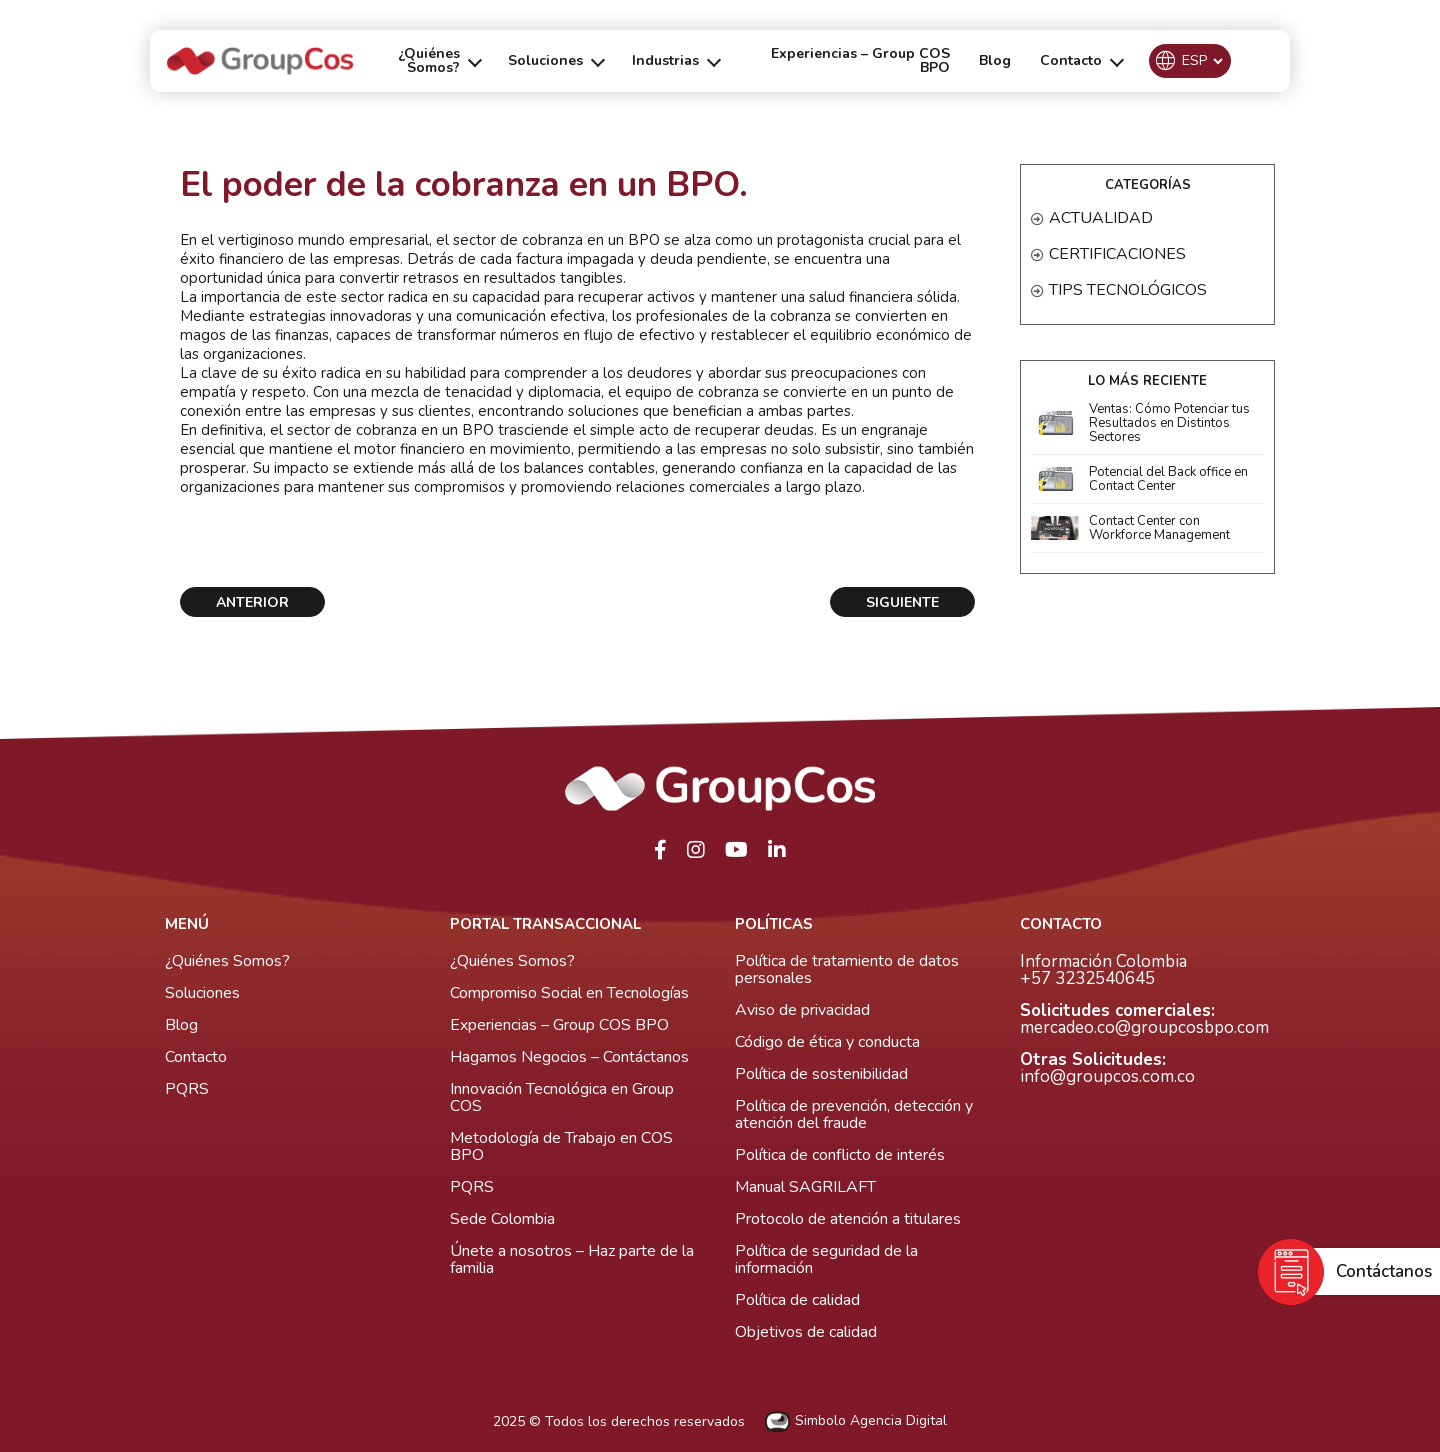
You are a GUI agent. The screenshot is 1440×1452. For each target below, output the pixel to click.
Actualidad (1101, 218)
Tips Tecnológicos (1128, 290)
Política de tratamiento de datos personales (847, 969)
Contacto (196, 1057)
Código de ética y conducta (827, 1042)
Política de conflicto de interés (840, 1155)
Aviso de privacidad (802, 1010)
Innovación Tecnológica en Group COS (562, 1097)
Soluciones (202, 993)
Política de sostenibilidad (821, 1074)
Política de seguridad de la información (826, 1259)
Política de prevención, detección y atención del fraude (854, 1114)
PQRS (187, 1089)
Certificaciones (1117, 254)
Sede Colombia (502, 1219)
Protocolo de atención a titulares (848, 1219)
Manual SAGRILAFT (805, 1187)
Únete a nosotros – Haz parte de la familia (572, 1259)
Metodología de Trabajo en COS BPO (561, 1146)
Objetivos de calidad (806, 1332)
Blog (995, 60)
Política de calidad (797, 1300)
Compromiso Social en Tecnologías (569, 993)
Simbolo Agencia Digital (856, 1422)
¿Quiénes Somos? (227, 961)
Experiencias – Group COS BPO (860, 60)
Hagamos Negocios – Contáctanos (569, 1057)
